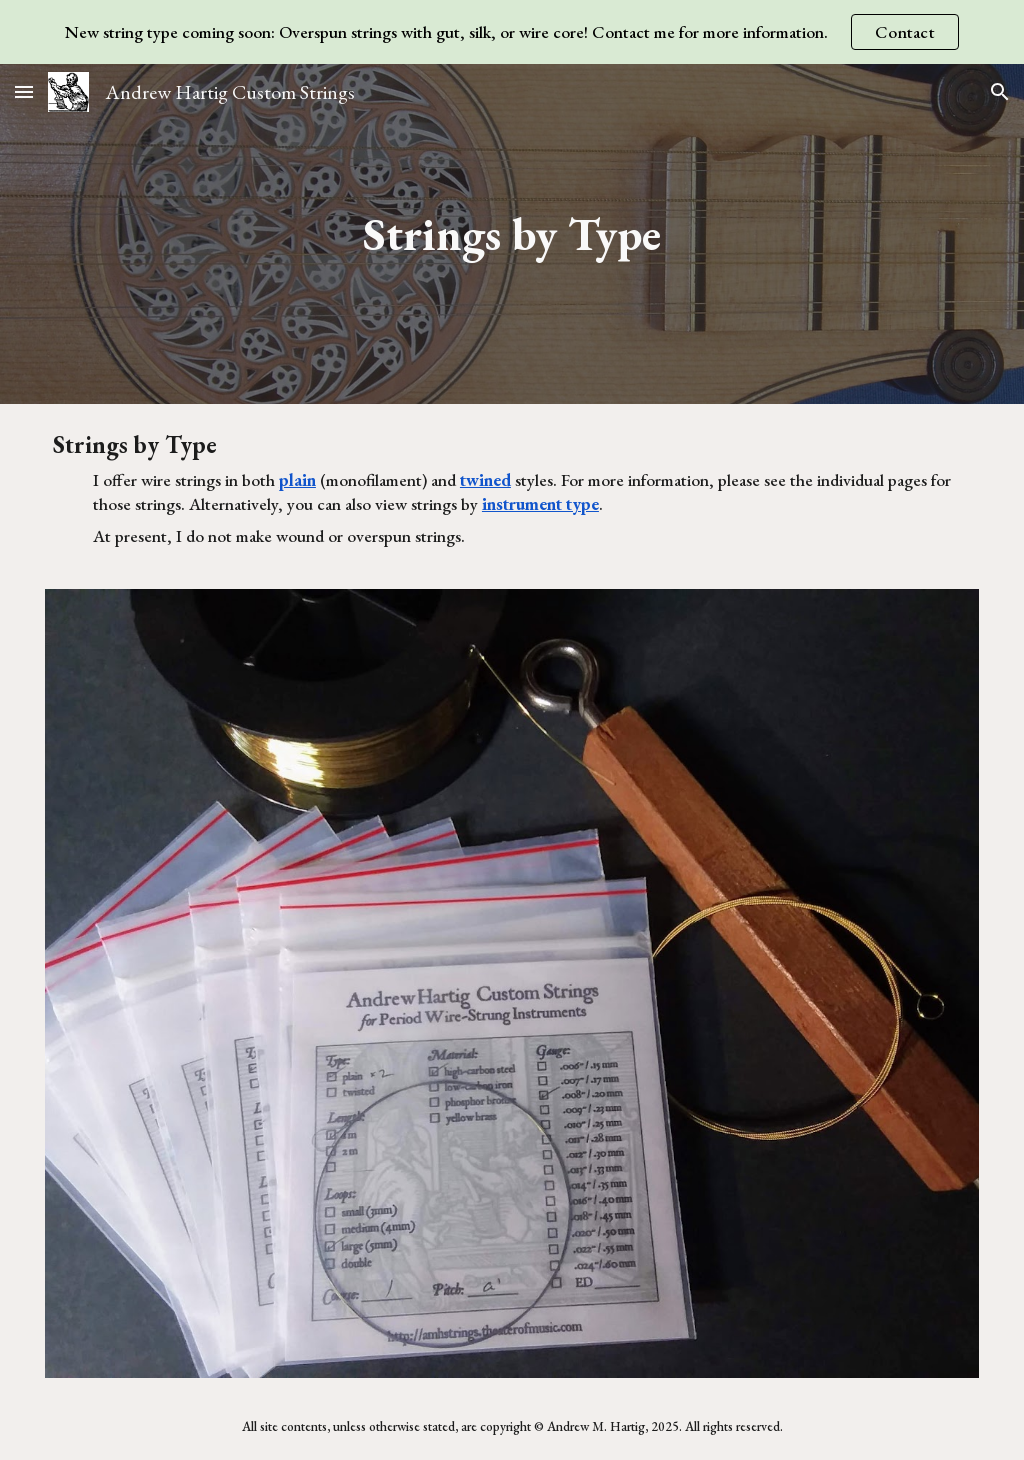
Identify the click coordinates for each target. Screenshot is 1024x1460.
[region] (512, 32)
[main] (512, 234)
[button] (24, 91)
